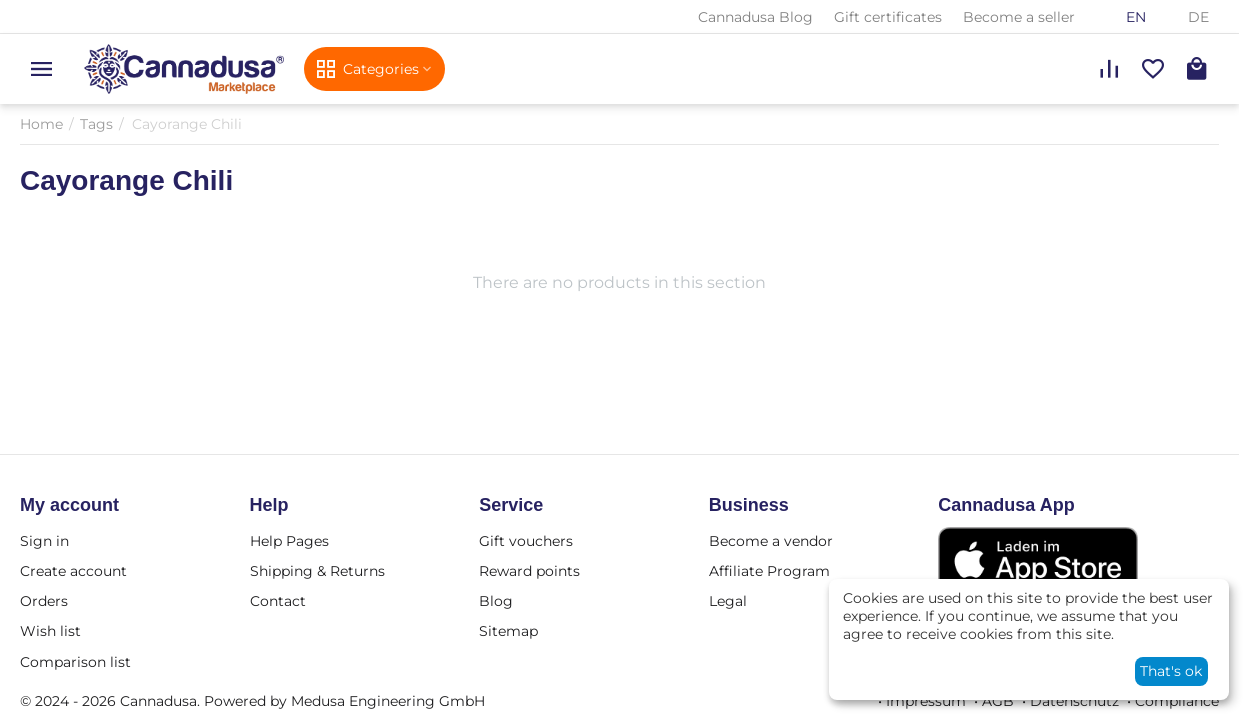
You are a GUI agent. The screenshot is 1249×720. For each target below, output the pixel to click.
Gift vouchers (526, 541)
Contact (278, 601)
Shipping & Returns (317, 571)
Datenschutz (1074, 701)
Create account (73, 571)
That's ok (1171, 671)
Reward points (529, 571)
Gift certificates (888, 17)
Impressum (926, 701)
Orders (44, 601)
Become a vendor (771, 541)
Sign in (44, 541)
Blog (496, 601)
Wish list (50, 631)
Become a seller (1019, 17)
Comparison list (75, 662)
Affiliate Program (769, 571)
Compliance (1177, 701)
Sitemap (508, 631)
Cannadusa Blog (755, 17)
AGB (998, 701)
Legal (728, 601)
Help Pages (289, 541)
